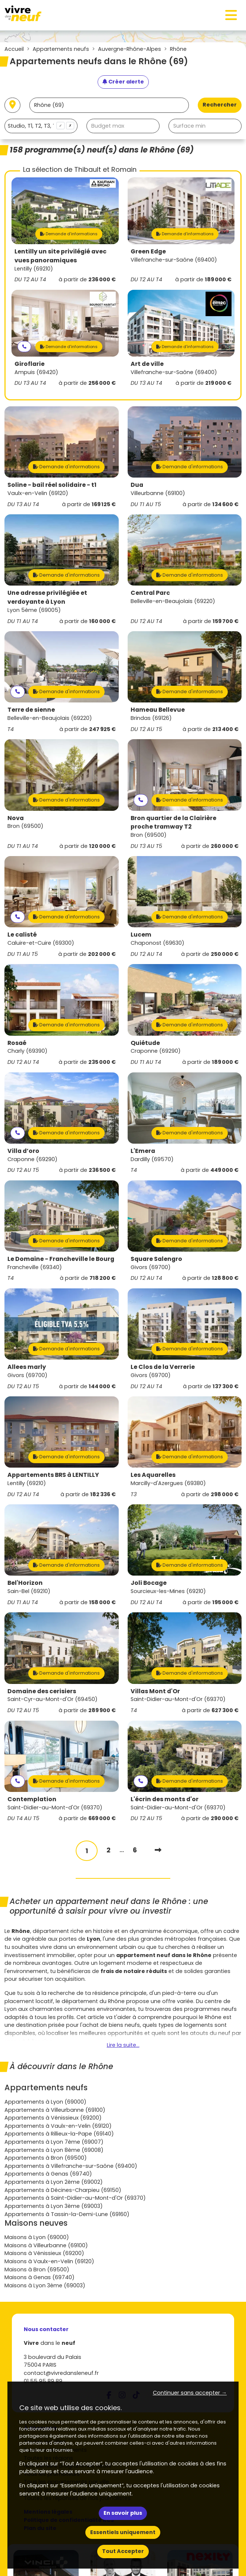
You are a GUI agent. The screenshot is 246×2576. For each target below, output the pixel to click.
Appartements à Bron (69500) (45, 2158)
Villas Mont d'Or (155, 1691)
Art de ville (147, 364)
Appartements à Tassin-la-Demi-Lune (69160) (66, 2214)
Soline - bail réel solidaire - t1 (51, 485)
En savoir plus (123, 2513)
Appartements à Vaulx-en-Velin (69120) (58, 2126)
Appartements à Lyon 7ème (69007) (54, 2142)
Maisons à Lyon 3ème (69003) (44, 2285)
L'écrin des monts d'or (165, 1799)
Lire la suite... (123, 2045)
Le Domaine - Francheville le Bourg (60, 1259)
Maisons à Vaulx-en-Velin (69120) (49, 2261)
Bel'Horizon (25, 1583)
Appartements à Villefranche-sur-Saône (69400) (70, 2166)
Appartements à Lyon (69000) (45, 2101)
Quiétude (145, 1043)
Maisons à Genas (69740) (39, 2277)
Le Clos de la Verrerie (163, 1367)
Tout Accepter (123, 2551)
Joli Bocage (149, 1583)
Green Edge (148, 251)
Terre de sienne (31, 709)
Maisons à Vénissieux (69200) (44, 2253)
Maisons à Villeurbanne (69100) (46, 2245)
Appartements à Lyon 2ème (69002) (53, 2182)
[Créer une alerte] (123, 82)
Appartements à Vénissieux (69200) (53, 2117)
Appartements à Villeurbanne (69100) (54, 2110)
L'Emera (143, 1151)
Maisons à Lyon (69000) (36, 2237)
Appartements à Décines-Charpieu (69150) (62, 2190)
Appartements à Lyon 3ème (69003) (53, 2206)
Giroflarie (29, 364)
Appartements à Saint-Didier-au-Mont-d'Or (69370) (75, 2198)
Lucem (141, 934)
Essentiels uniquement (122, 2532)
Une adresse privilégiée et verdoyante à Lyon (47, 597)
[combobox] (41, 126)
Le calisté (22, 934)
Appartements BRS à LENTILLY (53, 1475)
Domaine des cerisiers (41, 1691)
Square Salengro (156, 1259)
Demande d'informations (69, 234)
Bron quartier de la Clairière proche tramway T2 (173, 822)
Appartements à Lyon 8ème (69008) (54, 2150)
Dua (137, 485)
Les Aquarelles (153, 1475)
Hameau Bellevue (158, 709)
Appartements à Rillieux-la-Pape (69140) (59, 2133)
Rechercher (220, 104)
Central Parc (150, 593)
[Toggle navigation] (231, 15)
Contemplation (31, 1799)
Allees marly (26, 1367)
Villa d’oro (23, 1151)
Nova (15, 818)
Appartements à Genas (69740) (48, 2173)
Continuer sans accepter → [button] (190, 2392)
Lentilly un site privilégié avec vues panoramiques (60, 256)
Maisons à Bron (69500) (36, 2269)
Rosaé (16, 1043)
